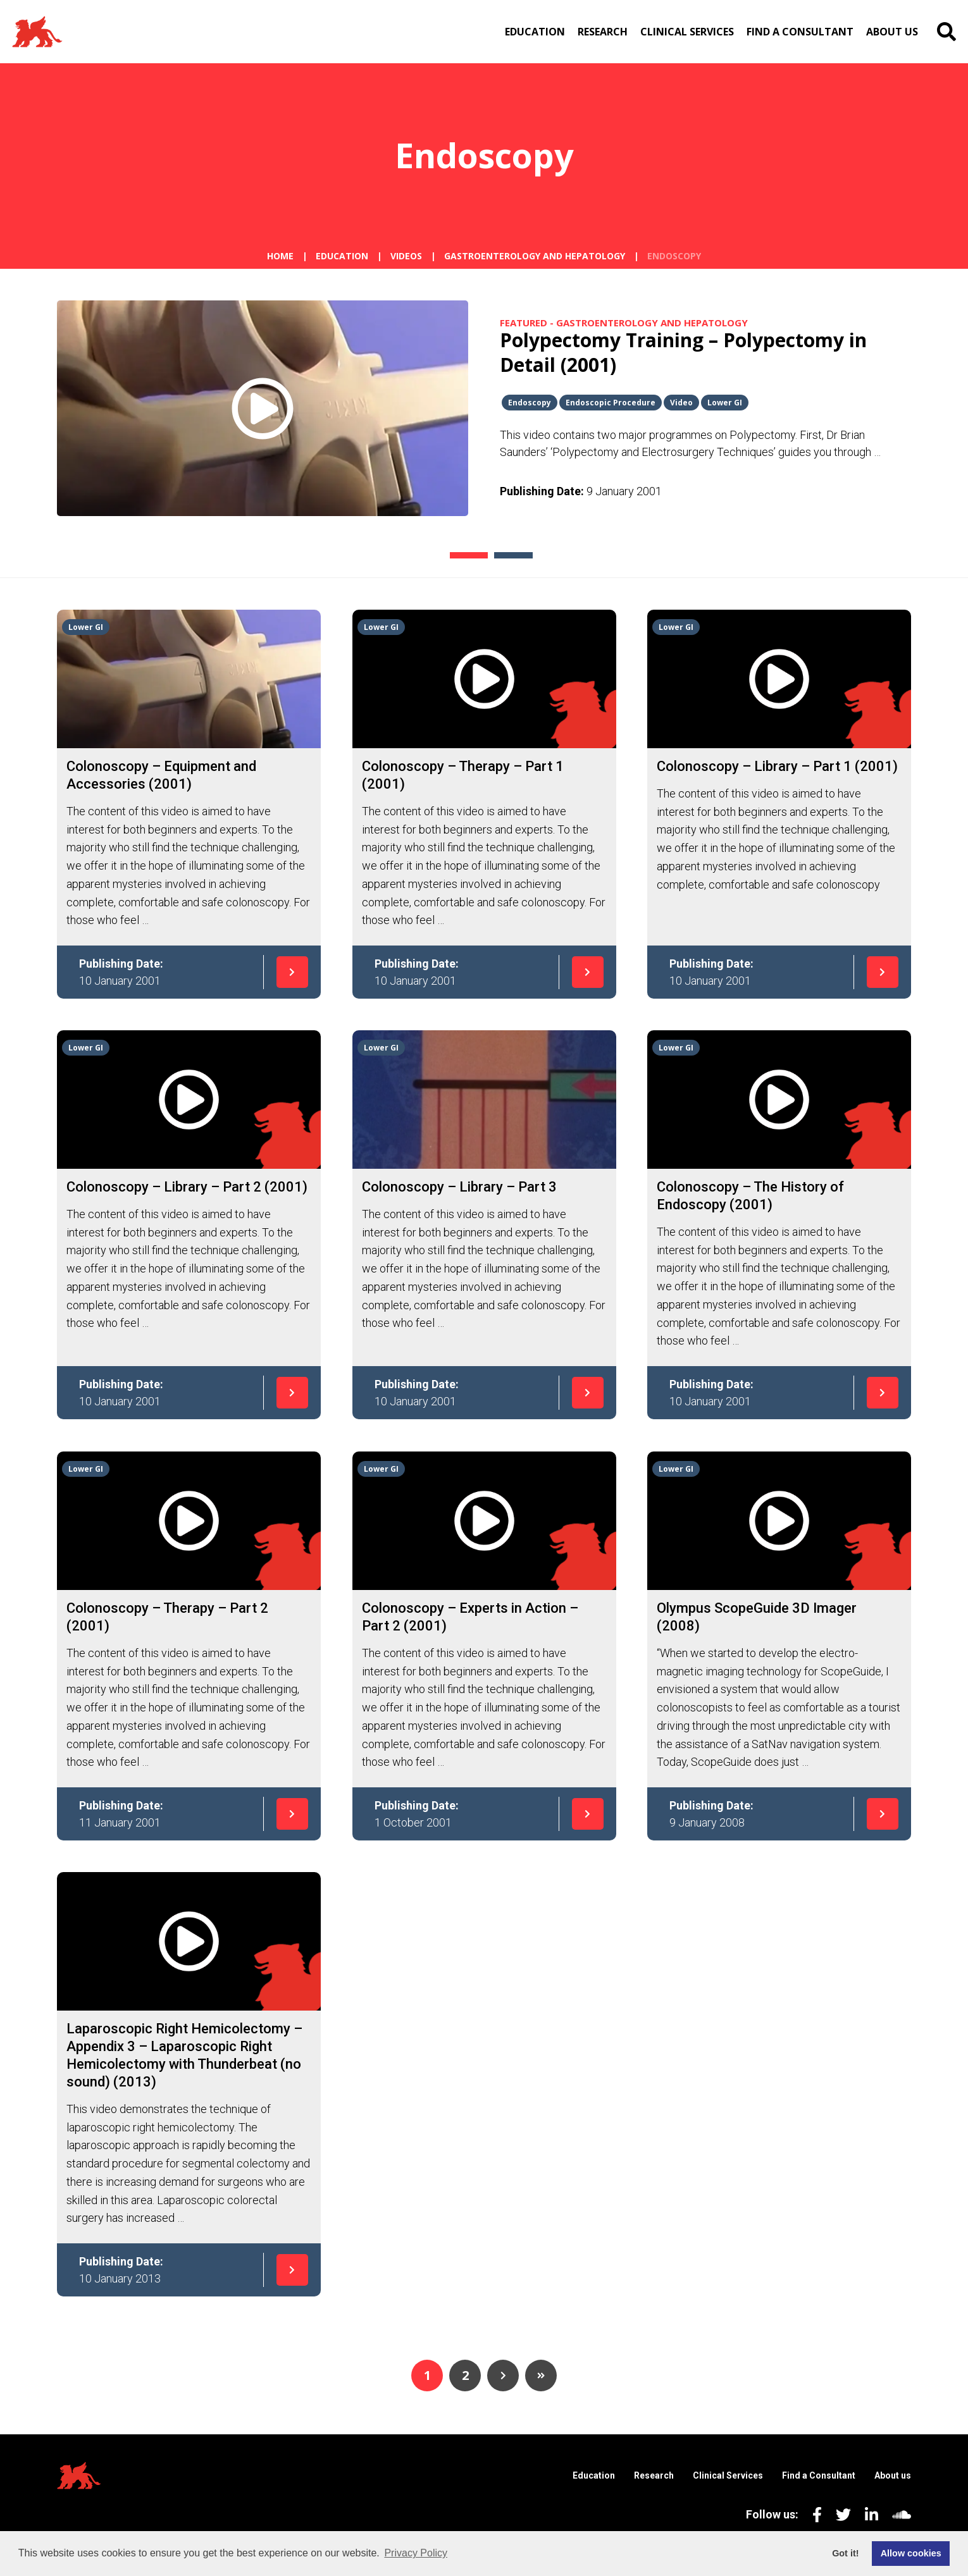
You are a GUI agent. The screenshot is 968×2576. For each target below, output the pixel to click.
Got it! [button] (845, 2553)
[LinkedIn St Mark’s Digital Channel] (864, 2514)
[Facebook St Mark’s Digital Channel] (810, 2514)
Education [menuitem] (535, 32)
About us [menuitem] (892, 32)
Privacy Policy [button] (415, 2553)
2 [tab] (495, 555)
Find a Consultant (818, 2475)
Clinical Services (728, 2475)
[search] (946, 31)
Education (342, 256)
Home (280, 256)
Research (654, 2475)
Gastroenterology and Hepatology (534, 256)
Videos (406, 256)
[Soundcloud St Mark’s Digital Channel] (894, 2514)
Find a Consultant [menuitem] (800, 32)
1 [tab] (451, 555)
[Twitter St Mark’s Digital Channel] (836, 2514)
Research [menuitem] (603, 32)
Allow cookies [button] (911, 2553)
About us (892, 2475)
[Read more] (188, 775)
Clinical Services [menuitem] (687, 32)
